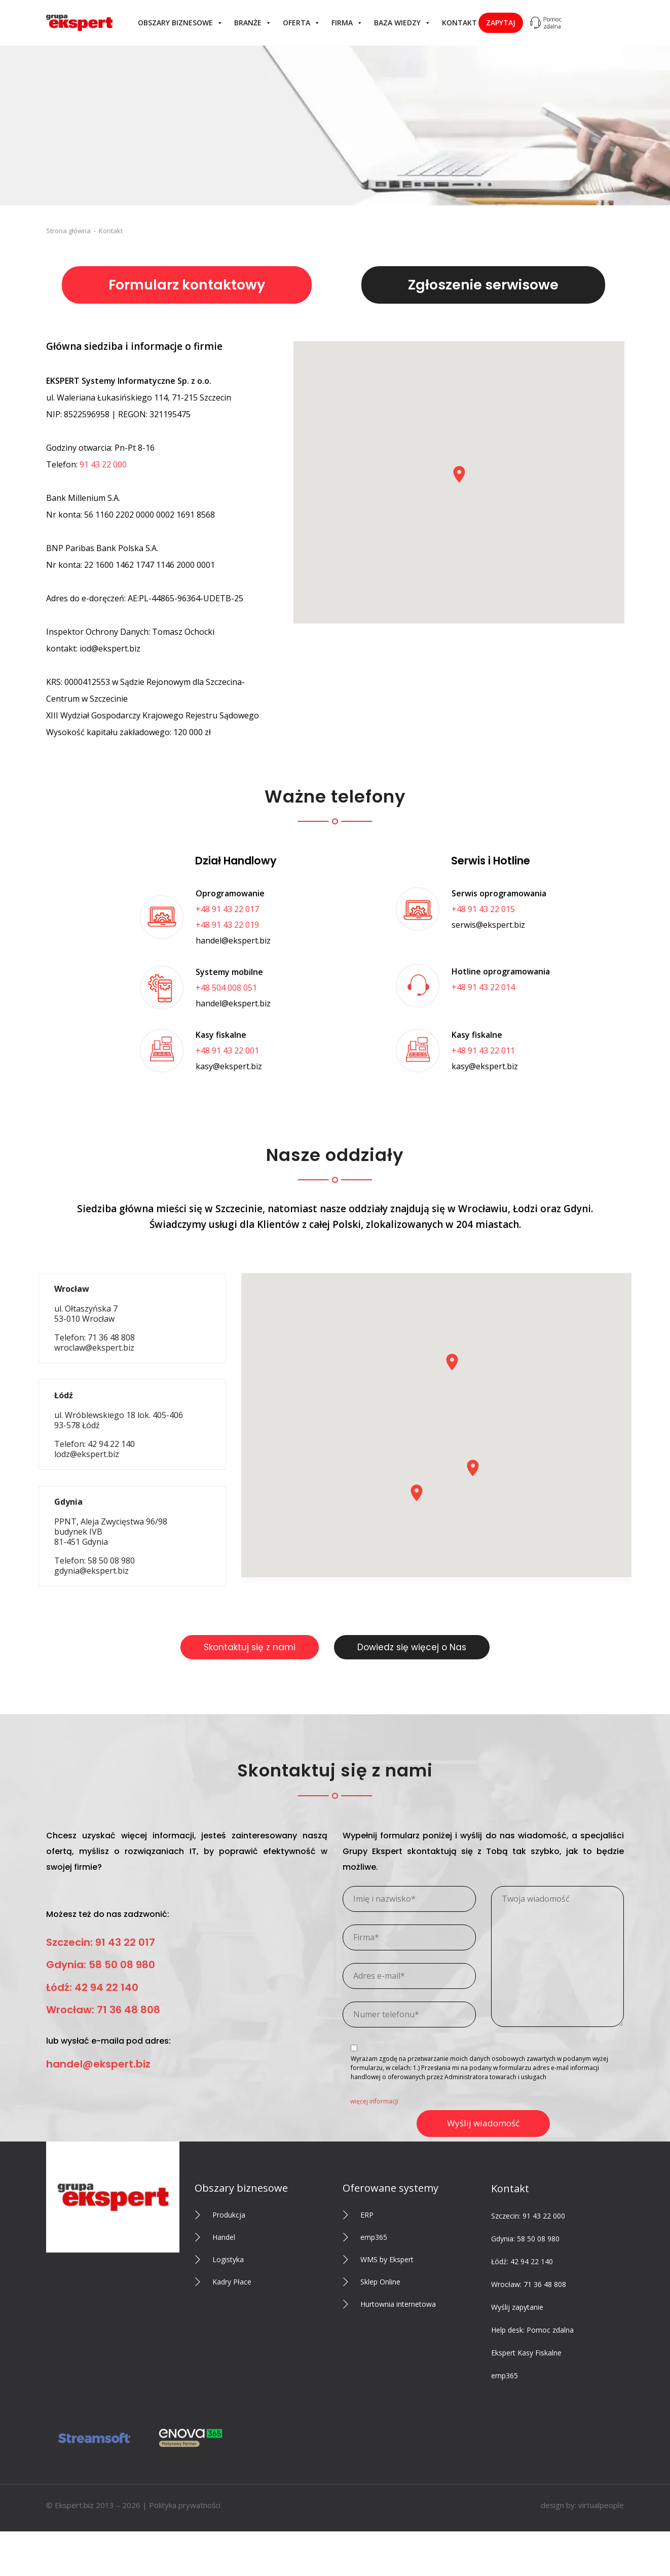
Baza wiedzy (402, 23)
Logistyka (228, 2259)
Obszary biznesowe (180, 23)
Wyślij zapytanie (517, 2307)
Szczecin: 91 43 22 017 (100, 1942)
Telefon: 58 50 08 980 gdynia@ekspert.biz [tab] (110, 1536)
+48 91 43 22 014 (483, 987)
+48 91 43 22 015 (483, 909)
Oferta (301, 23)
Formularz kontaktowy (186, 284)
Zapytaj (500, 22)
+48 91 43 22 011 (483, 1050)
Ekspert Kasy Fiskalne (526, 2352)
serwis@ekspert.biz (488, 924)
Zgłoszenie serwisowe (483, 284)
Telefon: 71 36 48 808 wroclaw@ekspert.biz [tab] (94, 1318)
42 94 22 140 (531, 2261)
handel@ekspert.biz (233, 940)
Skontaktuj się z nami (249, 1647)
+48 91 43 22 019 (227, 924)
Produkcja (228, 2215)
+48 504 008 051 (226, 987)
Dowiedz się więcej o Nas (411, 1647)
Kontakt (459, 22)
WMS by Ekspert (387, 2259)
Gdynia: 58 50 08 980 (100, 1964)
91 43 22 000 (103, 464)
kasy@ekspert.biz (229, 1066)
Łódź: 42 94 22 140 (92, 1987)
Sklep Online (380, 2282)
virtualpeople (601, 2505)
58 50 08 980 (538, 2238)
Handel (223, 2237)
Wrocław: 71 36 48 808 (103, 2010)
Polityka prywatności (184, 2505)
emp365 (373, 2237)
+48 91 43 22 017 (227, 909)
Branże (253, 23)
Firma (347, 23)
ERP (367, 2215)
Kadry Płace (231, 2282)
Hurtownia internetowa (398, 2304)
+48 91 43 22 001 (227, 1050)
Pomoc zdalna (550, 2330)
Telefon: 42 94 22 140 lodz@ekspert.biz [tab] (118, 1425)
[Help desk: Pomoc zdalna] (545, 22)
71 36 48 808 (545, 2284)
